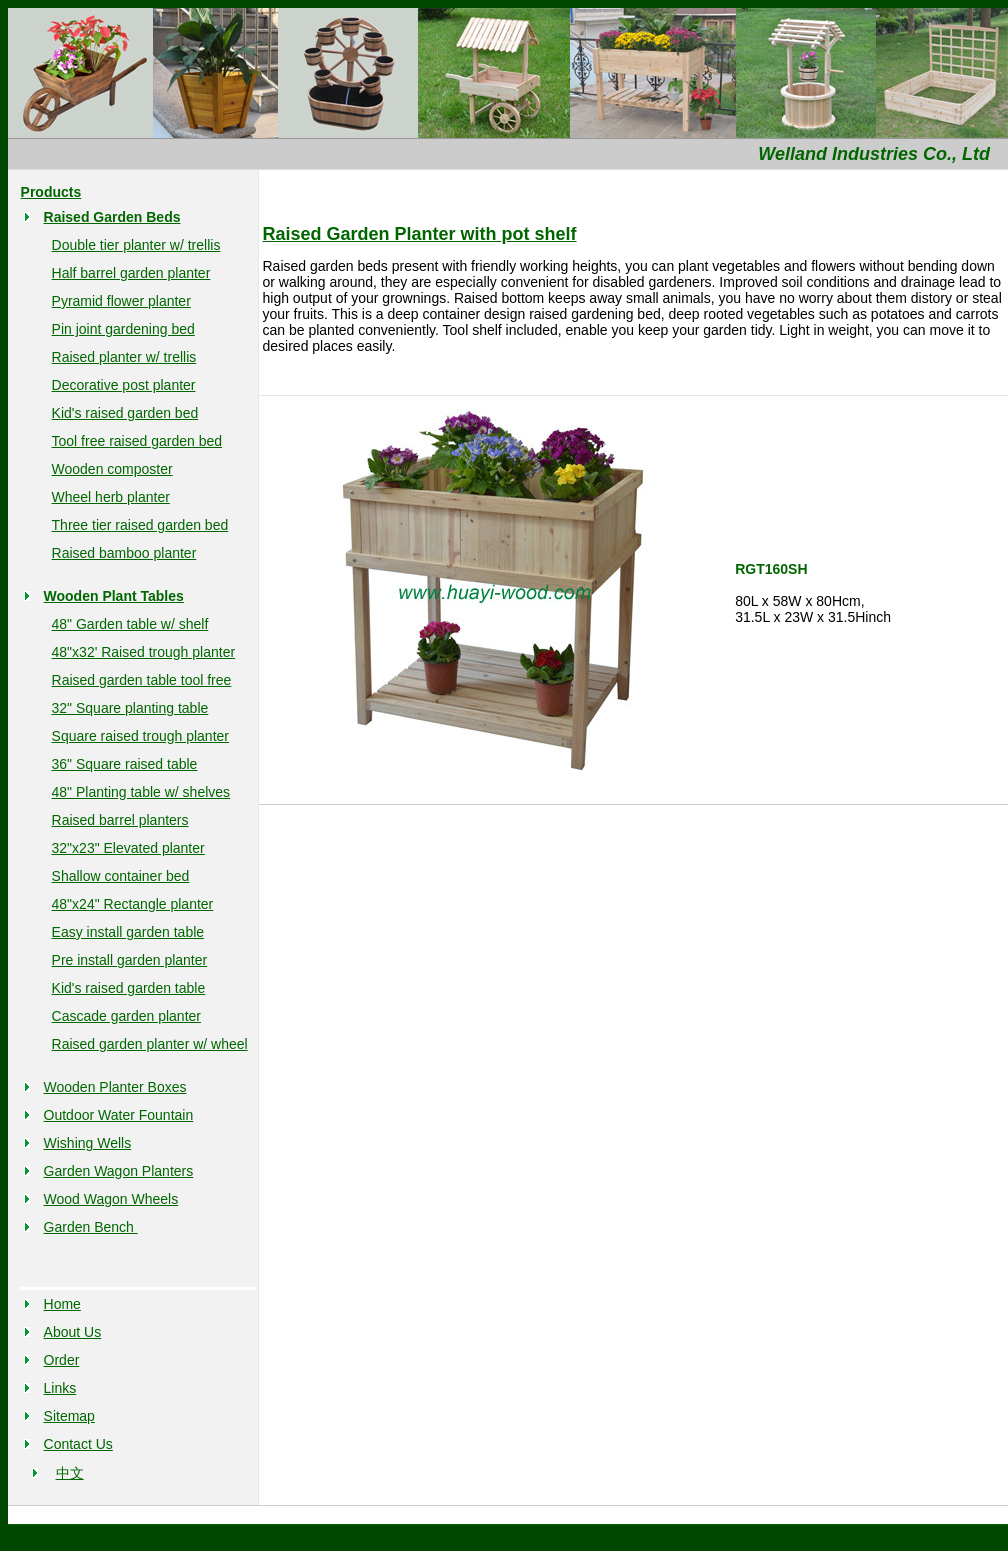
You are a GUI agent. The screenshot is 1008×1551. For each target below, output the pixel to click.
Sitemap (69, 1416)
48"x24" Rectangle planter (133, 904)
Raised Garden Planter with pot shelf (420, 234)
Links (60, 1388)
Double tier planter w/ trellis (136, 245)
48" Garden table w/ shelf (130, 624)
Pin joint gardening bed (123, 329)
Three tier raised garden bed (140, 525)
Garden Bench (91, 1227)
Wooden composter (112, 469)
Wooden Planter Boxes (115, 1087)
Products (51, 192)
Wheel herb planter (111, 497)
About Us (73, 1332)
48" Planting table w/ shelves (141, 792)
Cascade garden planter (126, 1016)
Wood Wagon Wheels (111, 1199)
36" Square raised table (125, 764)
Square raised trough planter (140, 736)
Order (62, 1360)
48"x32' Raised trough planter (144, 652)
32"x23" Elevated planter (128, 848)
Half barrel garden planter (131, 273)
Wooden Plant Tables (114, 596)
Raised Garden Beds (112, 217)
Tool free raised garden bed (137, 441)
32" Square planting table (130, 708)
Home (62, 1304)
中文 (70, 1473)
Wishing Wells (88, 1143)
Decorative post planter (124, 385)
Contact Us (78, 1444)
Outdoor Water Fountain (119, 1115)
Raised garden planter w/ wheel (150, 1044)
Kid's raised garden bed (125, 413)
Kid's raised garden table (129, 988)
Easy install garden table (128, 932)
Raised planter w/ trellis (124, 357)
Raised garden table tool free (142, 680)
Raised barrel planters (120, 820)
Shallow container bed (121, 876)
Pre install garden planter (130, 960)
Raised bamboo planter (124, 553)
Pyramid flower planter (121, 301)
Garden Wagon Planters (119, 1171)
